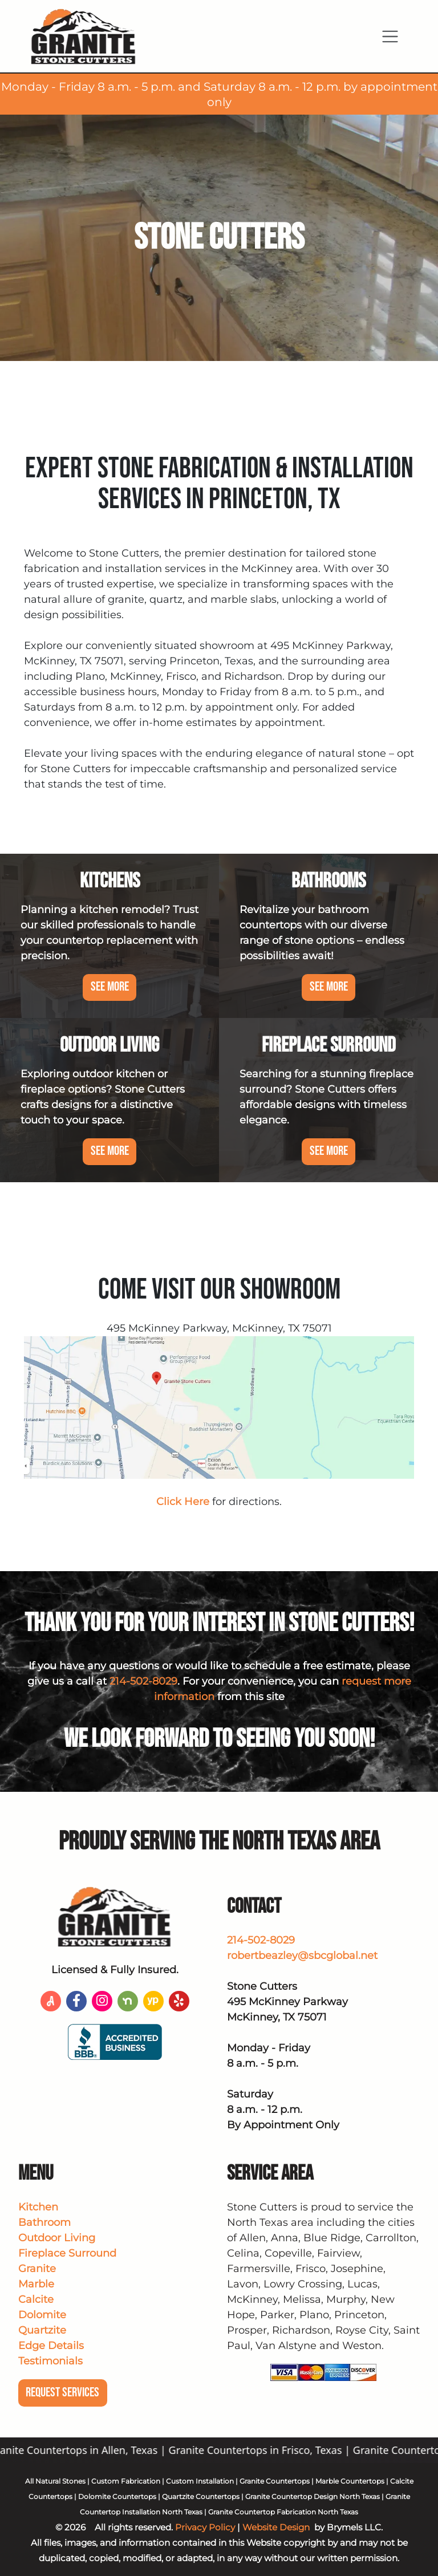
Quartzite (42, 2330)
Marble (36, 2284)
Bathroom (44, 2222)
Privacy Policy (205, 2527)
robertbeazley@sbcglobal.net (302, 1955)
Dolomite (42, 2315)
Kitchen (38, 2207)
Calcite (36, 2299)
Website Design (276, 2527)
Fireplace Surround (67, 2253)
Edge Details (51, 2345)
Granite (37, 2268)
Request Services (62, 2392)
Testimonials (50, 2361)
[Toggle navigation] (389, 36)
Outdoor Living (56, 2238)
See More (110, 987)
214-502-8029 (143, 1681)
